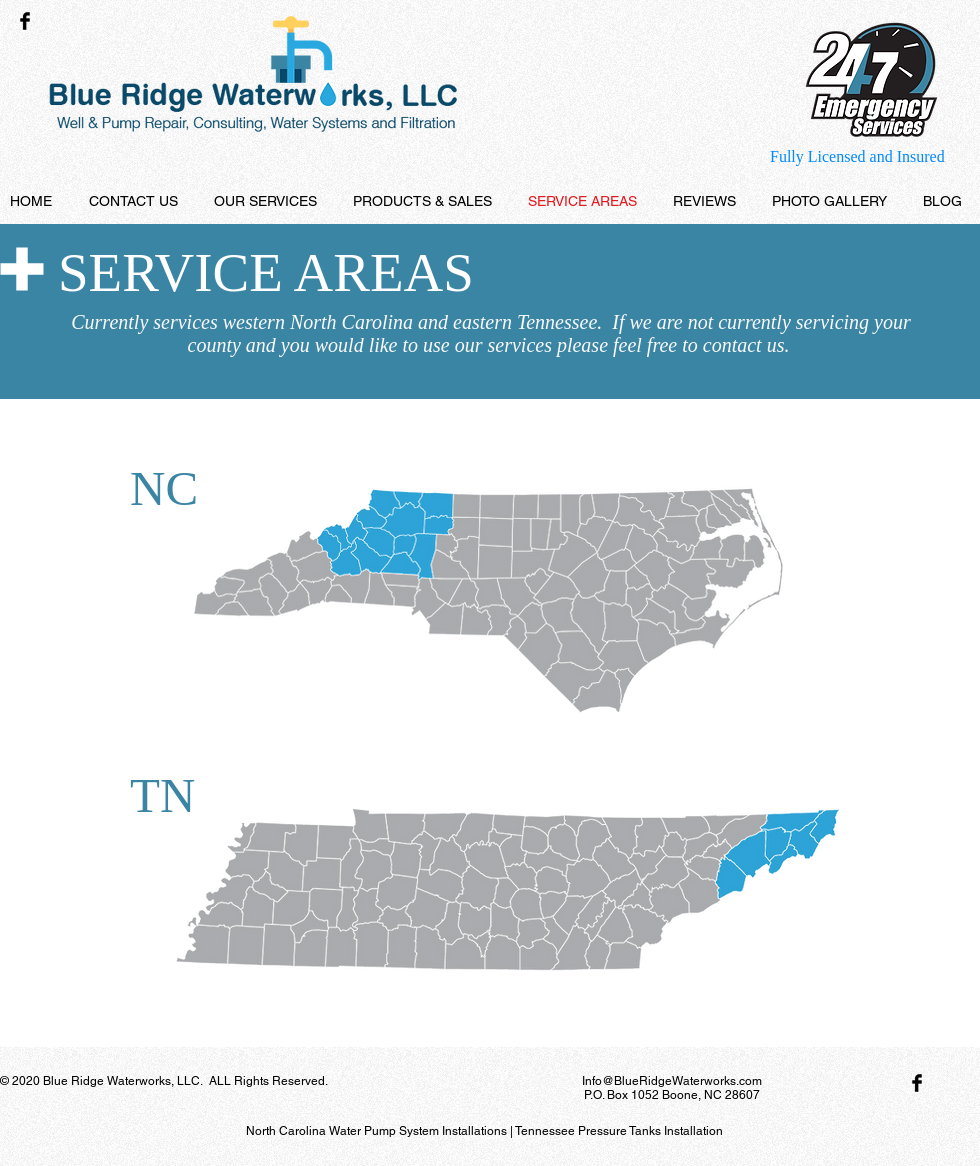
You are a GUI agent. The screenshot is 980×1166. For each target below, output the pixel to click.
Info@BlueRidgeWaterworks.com (672, 1081)
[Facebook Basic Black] (25, 21)
